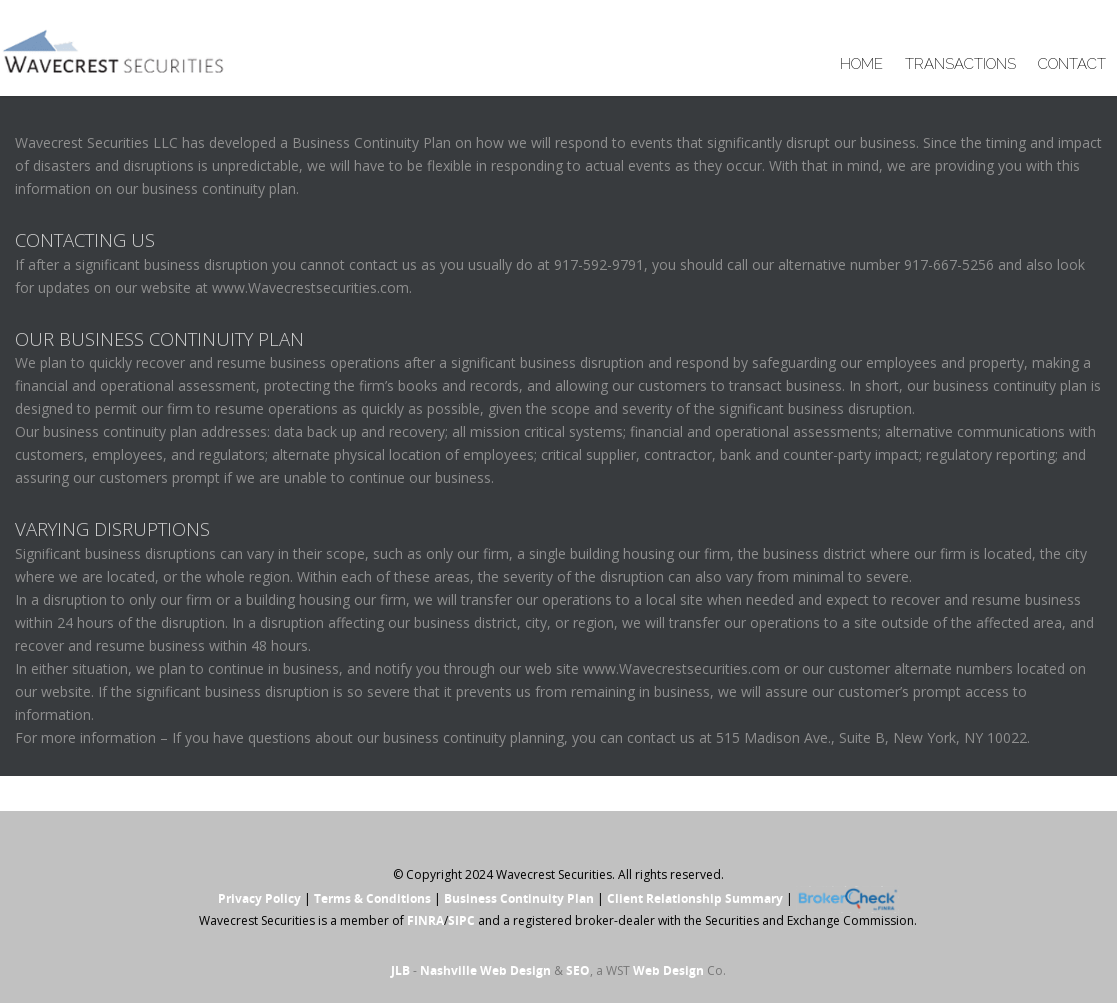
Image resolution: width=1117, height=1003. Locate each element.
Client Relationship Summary (695, 898)
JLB (400, 970)
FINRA (425, 920)
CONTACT (1072, 64)
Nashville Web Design (485, 970)
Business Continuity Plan (519, 898)
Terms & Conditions (372, 898)
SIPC (461, 920)
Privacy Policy (259, 898)
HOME (861, 64)
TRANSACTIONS (960, 64)
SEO (578, 970)
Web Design (668, 970)
